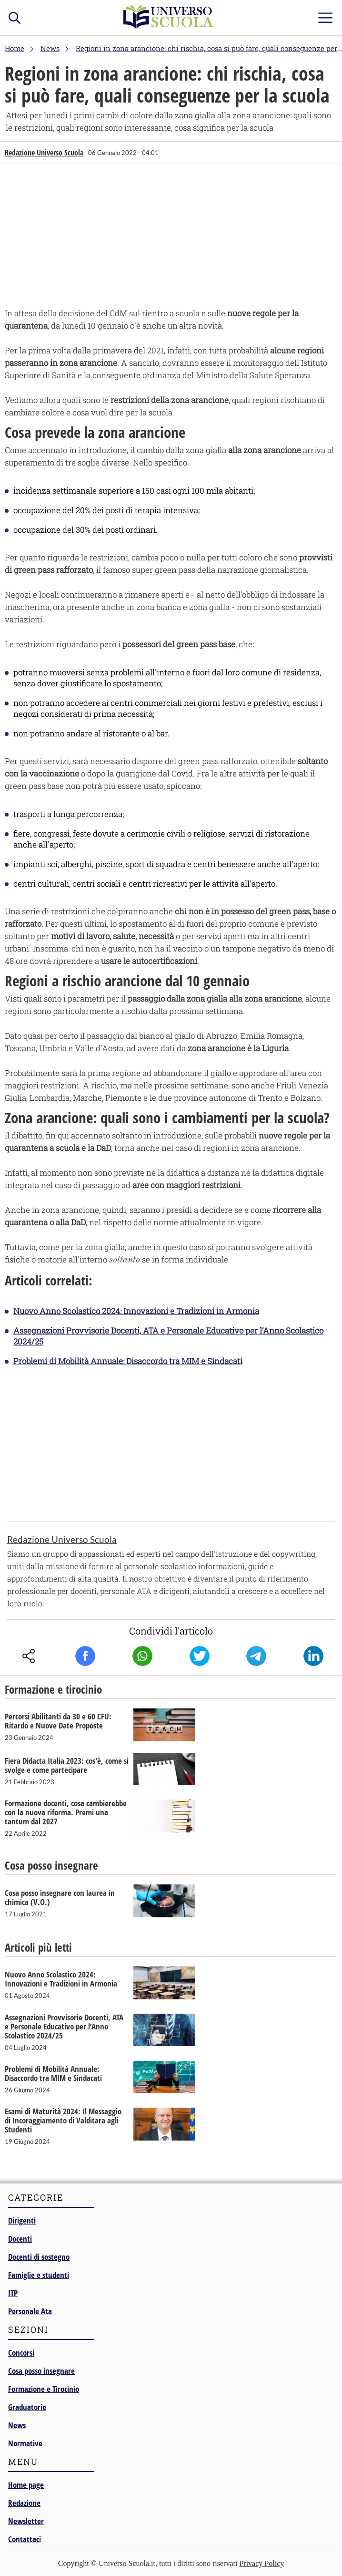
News (17, 2425)
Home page (26, 2484)
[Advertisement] (171, 238)
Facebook (85, 1656)
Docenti (20, 2238)
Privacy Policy (261, 2563)
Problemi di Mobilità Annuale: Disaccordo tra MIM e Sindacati (127, 1360)
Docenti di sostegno (39, 2256)
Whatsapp (142, 1656)
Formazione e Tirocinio (43, 2388)
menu (325, 15)
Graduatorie (27, 2406)
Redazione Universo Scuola (44, 152)
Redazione (24, 2502)
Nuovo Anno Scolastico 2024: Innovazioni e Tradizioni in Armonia (136, 1310)
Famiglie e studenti (38, 2274)
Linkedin (313, 1656)
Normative (25, 2443)
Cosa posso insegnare (41, 2370)
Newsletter (26, 2520)
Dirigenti (22, 2220)
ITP (13, 2292)
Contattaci (24, 2539)
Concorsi (21, 2352)
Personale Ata (30, 2311)
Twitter (200, 1656)
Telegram (256, 1656)
